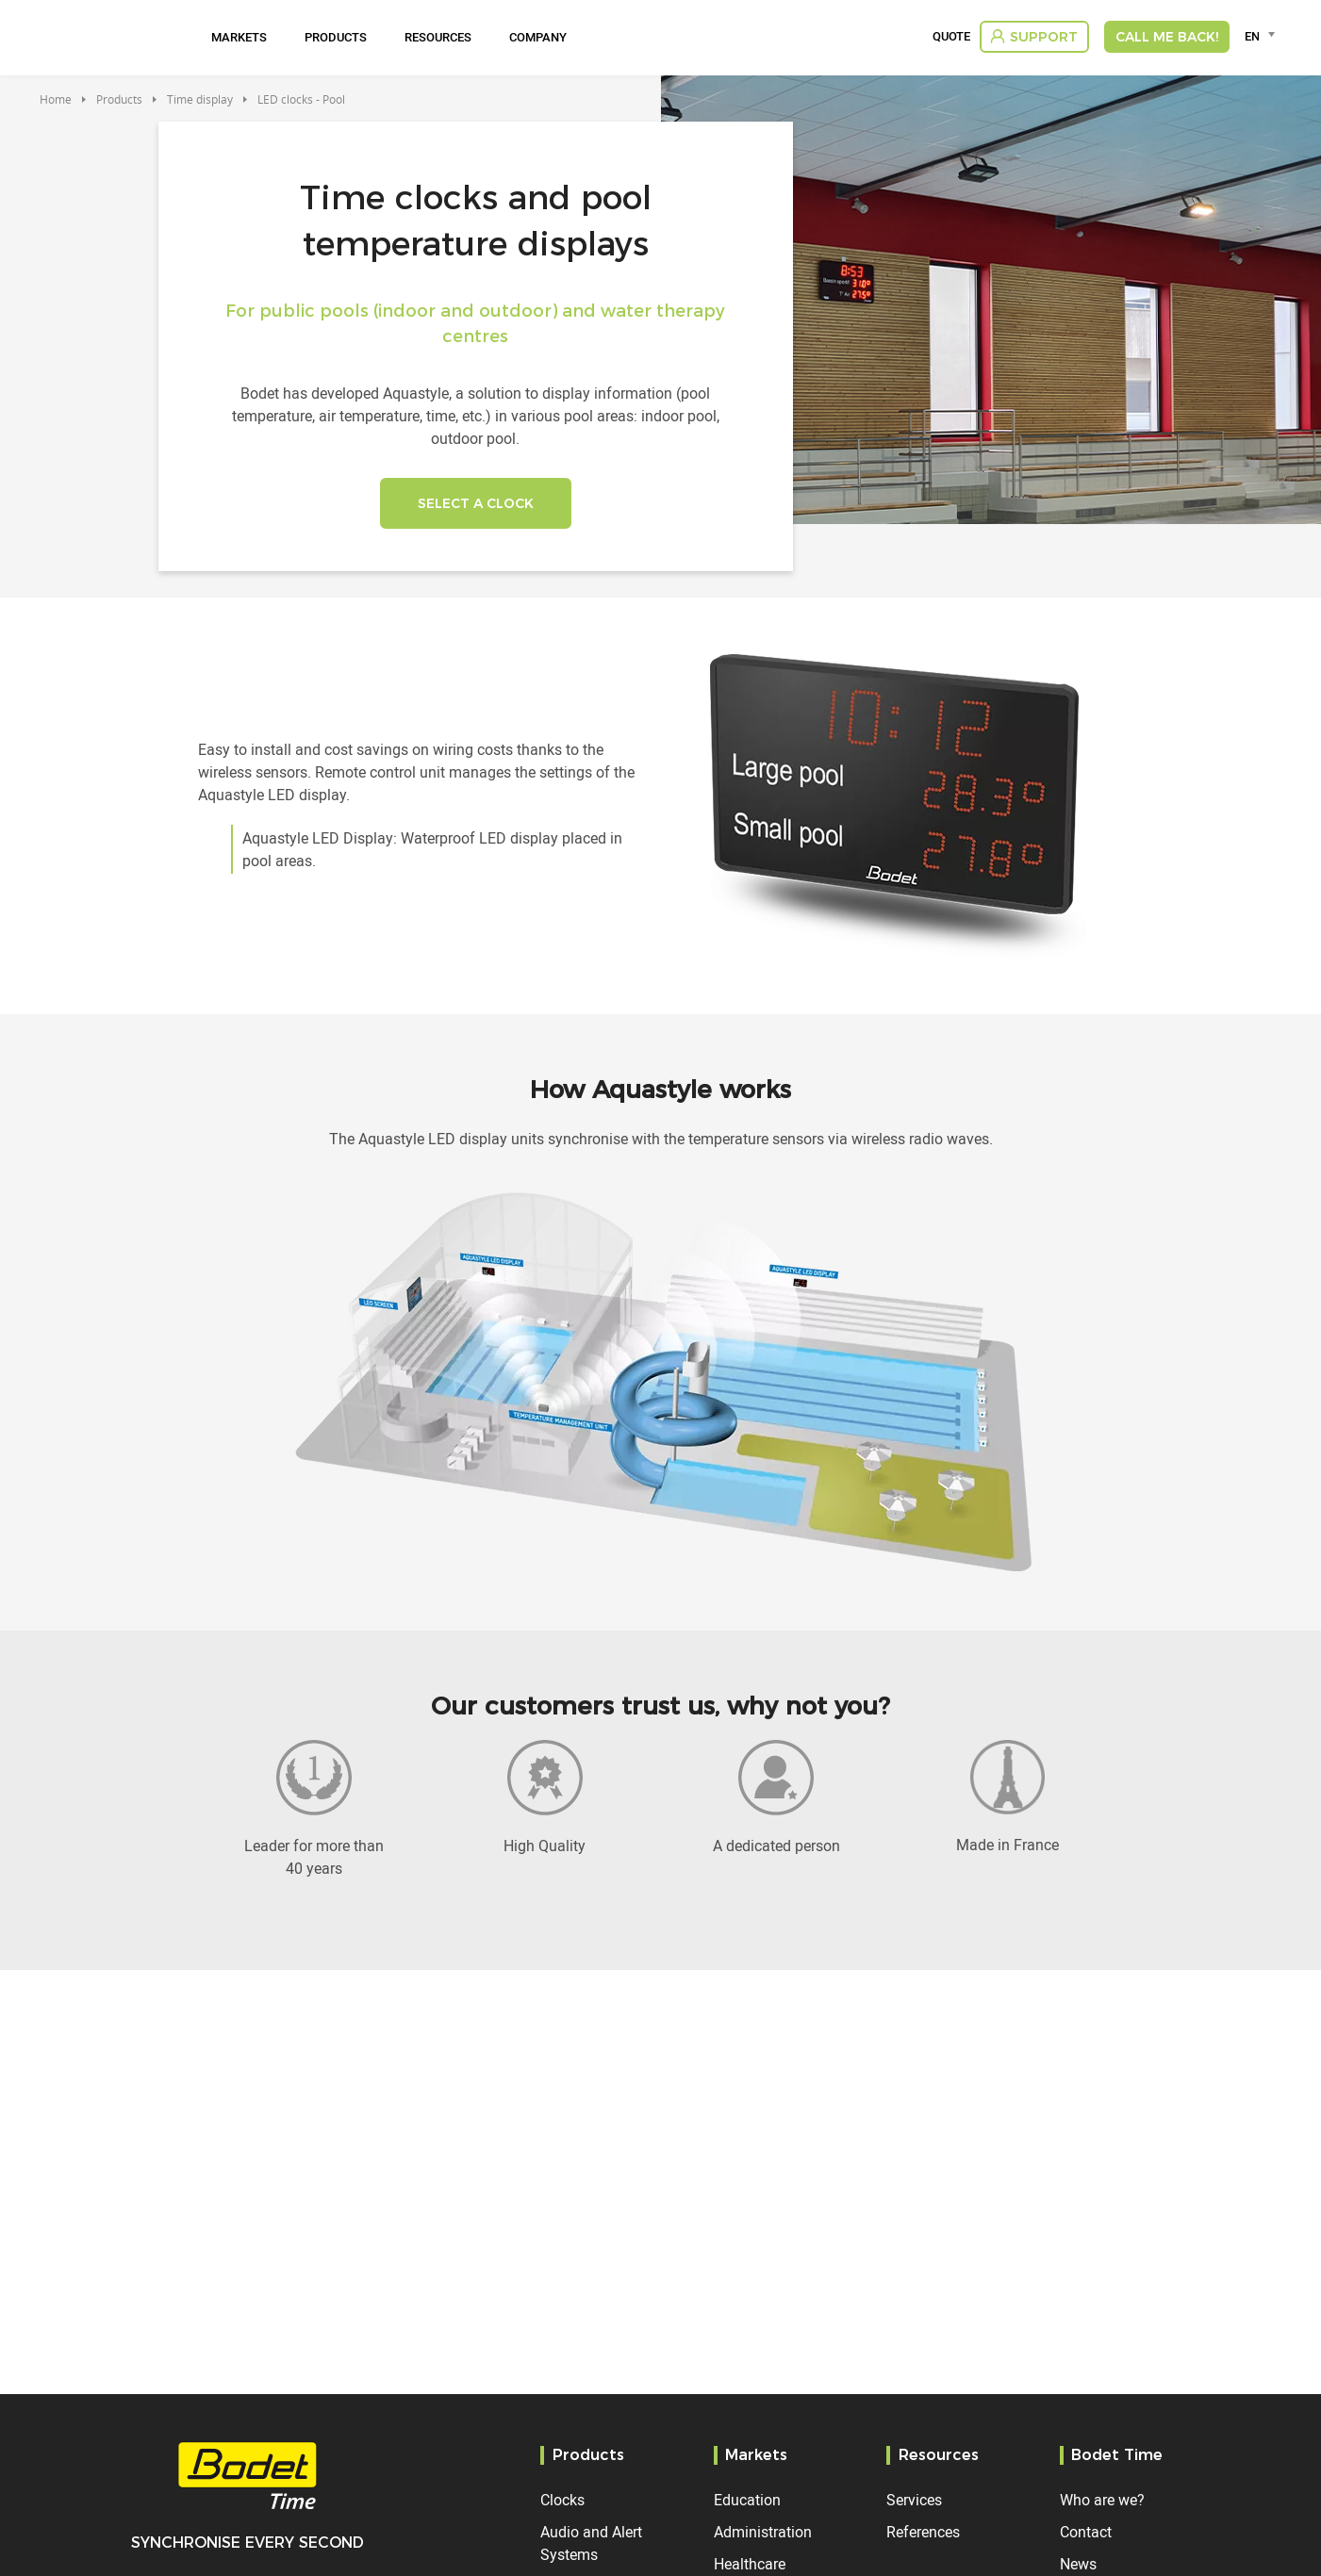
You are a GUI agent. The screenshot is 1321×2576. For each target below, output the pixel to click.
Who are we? (1102, 2499)
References (923, 2531)
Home (56, 99)
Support (1044, 36)
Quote (951, 36)
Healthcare (749, 2563)
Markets (239, 36)
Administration (763, 2531)
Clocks (562, 2499)
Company (538, 36)
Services (914, 2499)
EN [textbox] (1252, 35)
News (1078, 2563)
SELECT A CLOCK (476, 503)
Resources (438, 36)
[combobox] (1263, 36)
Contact (1086, 2531)
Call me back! (1166, 36)
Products (336, 36)
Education (747, 2499)
